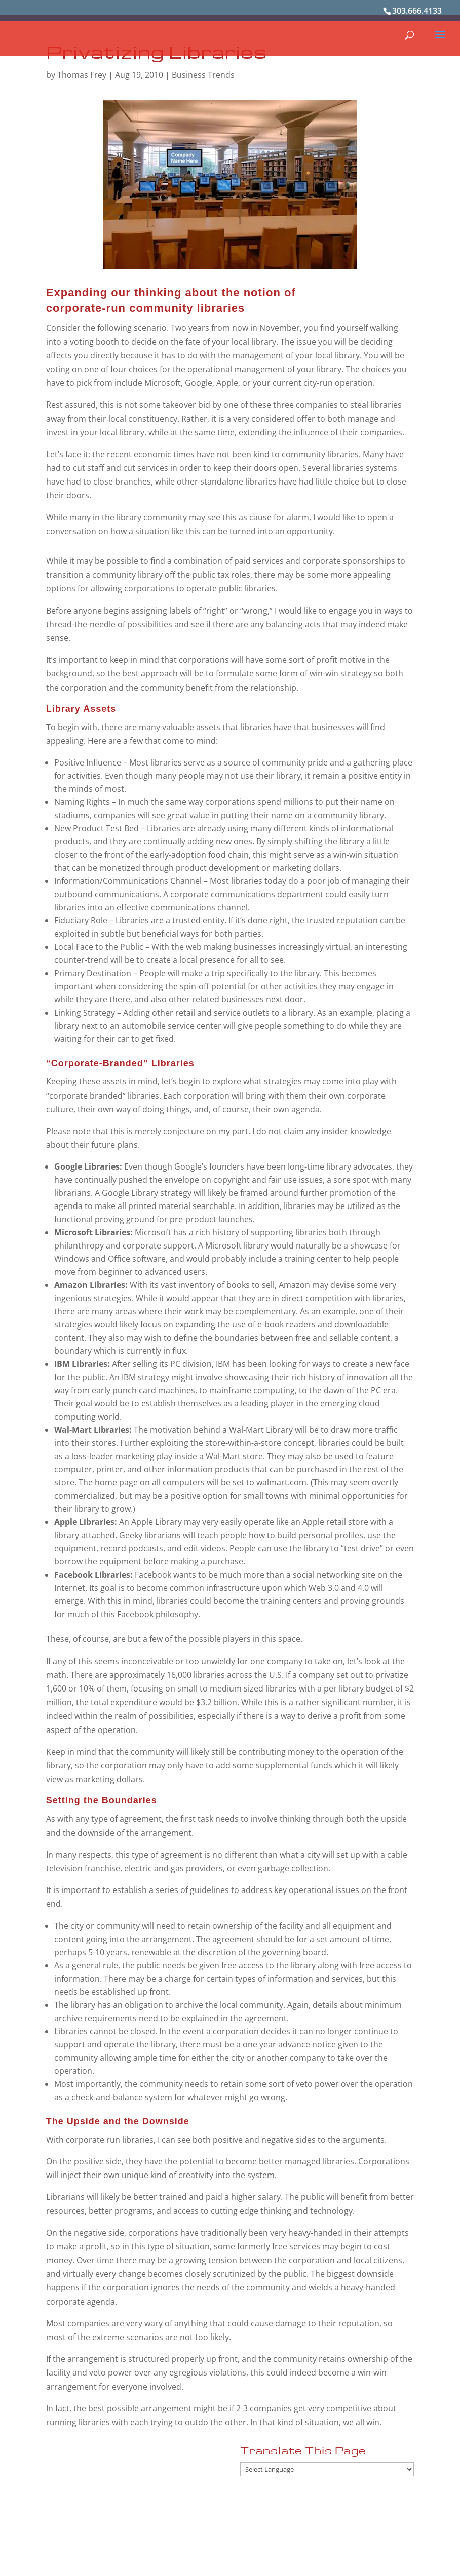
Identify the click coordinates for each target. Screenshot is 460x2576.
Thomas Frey (81, 74)
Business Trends (203, 74)
